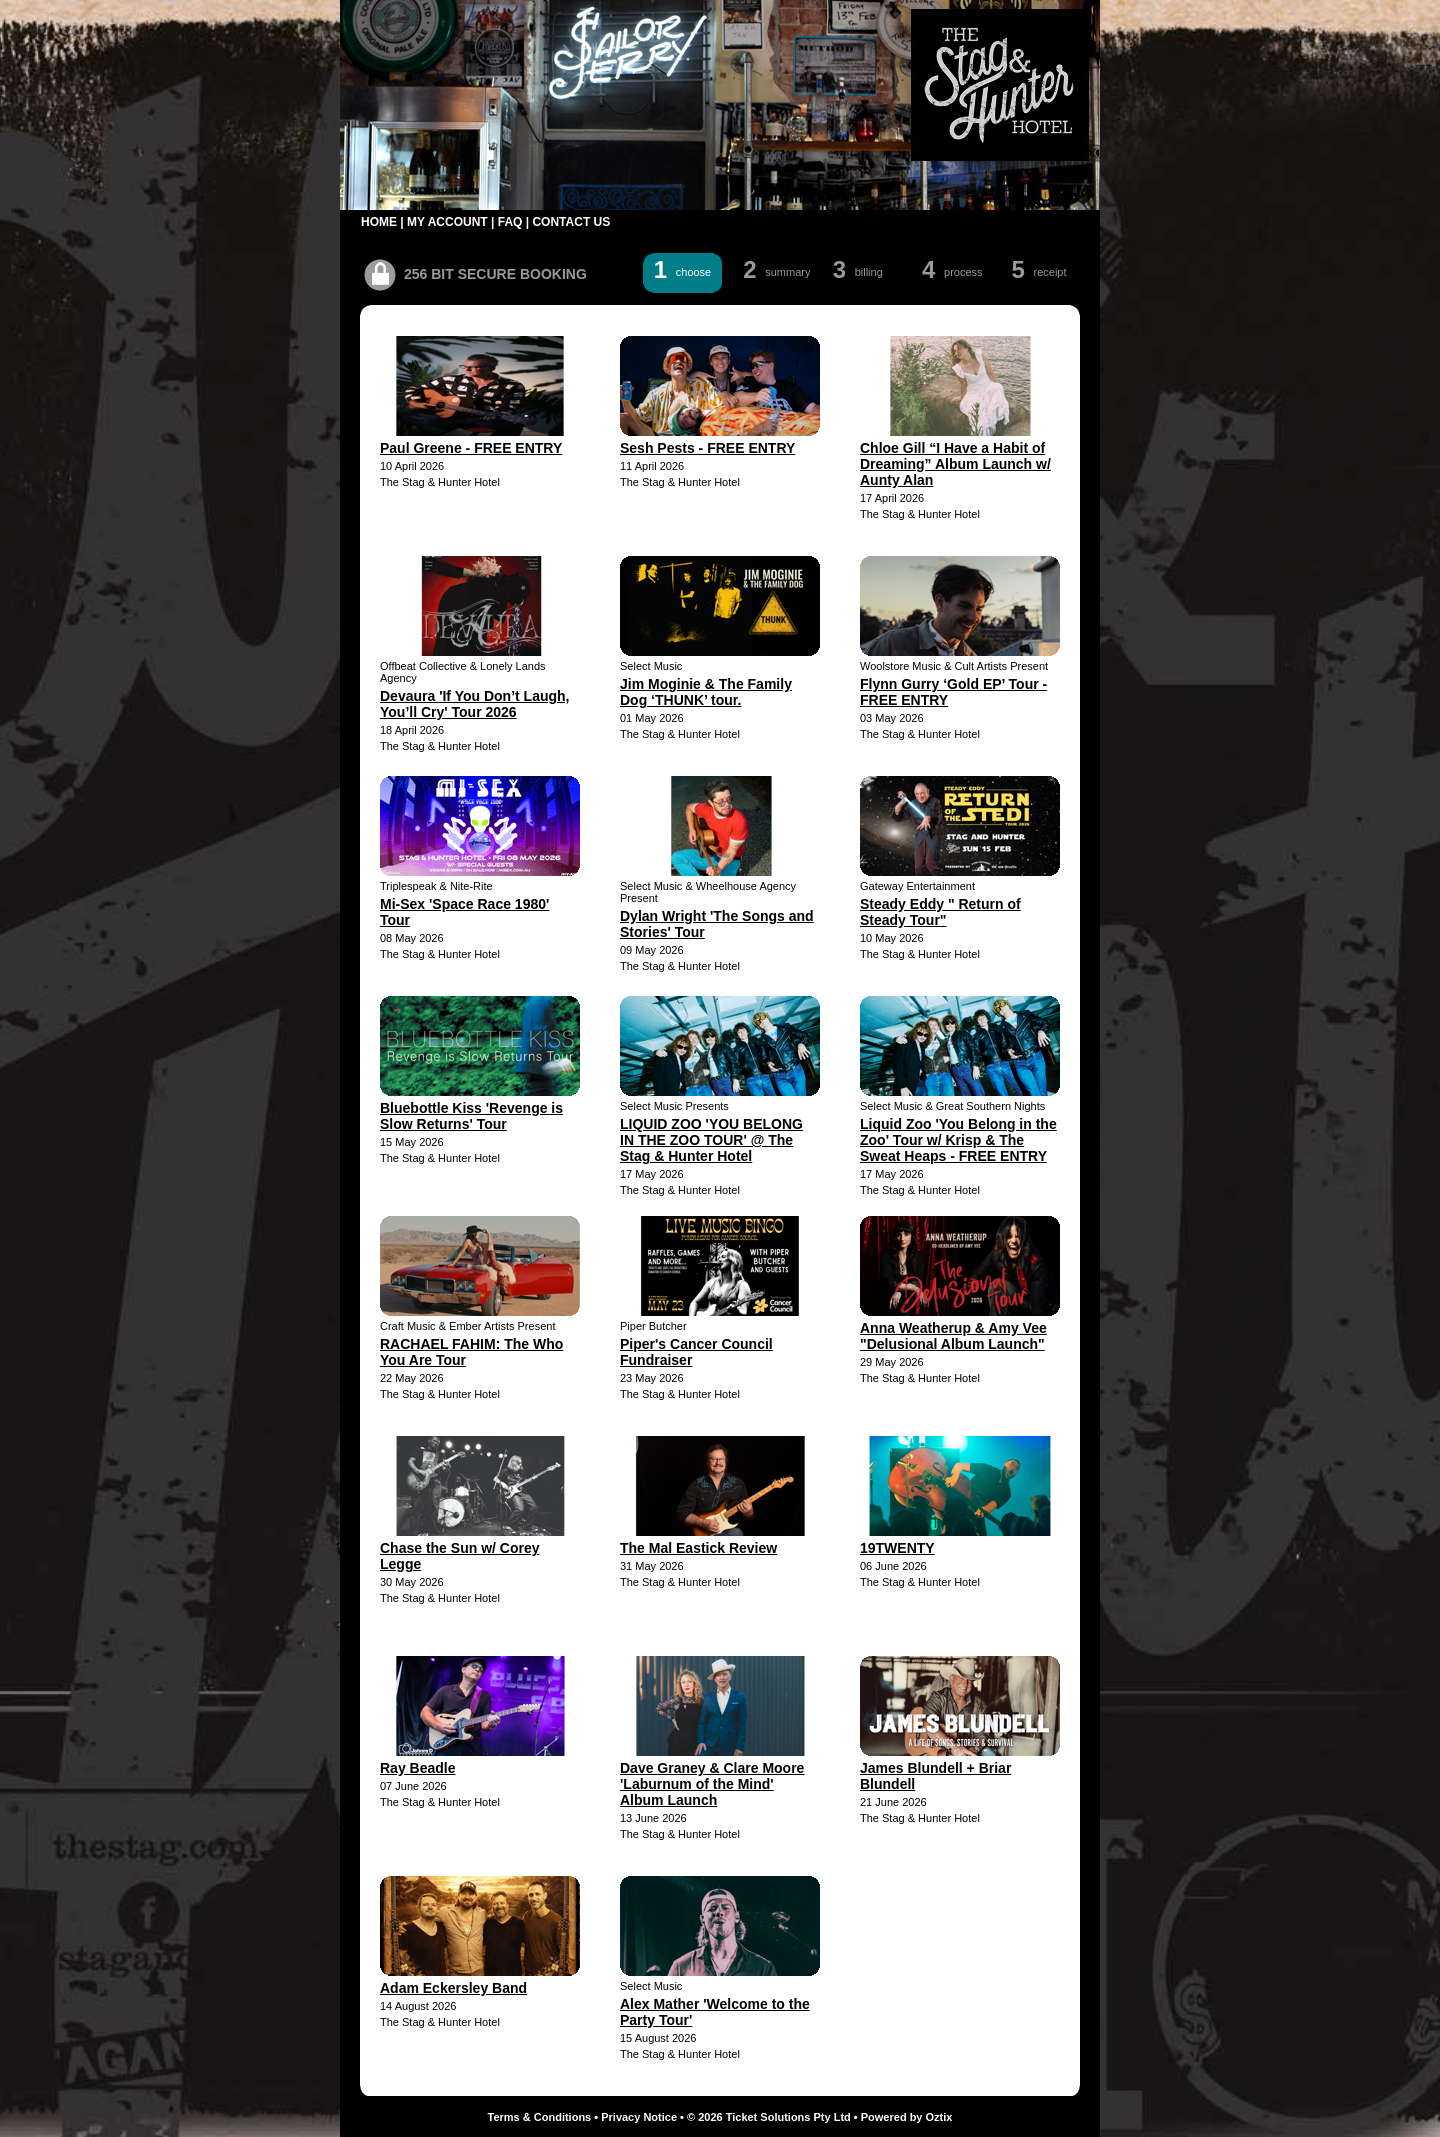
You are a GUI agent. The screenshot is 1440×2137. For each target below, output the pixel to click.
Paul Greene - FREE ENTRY (471, 448)
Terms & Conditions (540, 2117)
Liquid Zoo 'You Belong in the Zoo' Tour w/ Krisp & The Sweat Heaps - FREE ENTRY (958, 1140)
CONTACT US (571, 222)
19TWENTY (897, 1548)
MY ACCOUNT (447, 222)
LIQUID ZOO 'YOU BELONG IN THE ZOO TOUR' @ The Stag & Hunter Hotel (711, 1140)
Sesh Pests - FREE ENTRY (707, 448)
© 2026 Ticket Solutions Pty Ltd (769, 2117)
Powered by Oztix (907, 2117)
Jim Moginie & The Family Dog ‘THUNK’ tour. (706, 692)
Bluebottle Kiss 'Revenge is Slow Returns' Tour (471, 1116)
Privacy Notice (639, 2117)
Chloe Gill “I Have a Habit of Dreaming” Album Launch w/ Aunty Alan (955, 464)
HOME (379, 222)
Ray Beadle (417, 1768)
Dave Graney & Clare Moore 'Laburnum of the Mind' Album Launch (712, 1784)
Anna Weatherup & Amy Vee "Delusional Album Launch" (953, 1336)
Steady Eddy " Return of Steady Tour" (940, 912)
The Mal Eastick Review (698, 1548)
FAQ (510, 222)
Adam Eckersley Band (453, 1988)
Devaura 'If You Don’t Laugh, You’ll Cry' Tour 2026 (475, 704)
